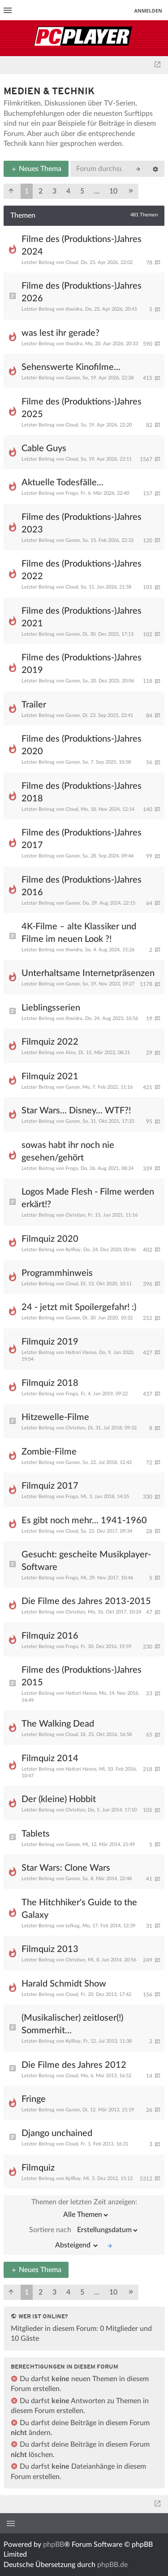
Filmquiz (38, 2167)
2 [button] (41, 191)
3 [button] (54, 191)
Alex (70, 1052)
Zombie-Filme (49, 1451)
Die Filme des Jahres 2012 (74, 2065)
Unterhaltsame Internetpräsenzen (88, 973)
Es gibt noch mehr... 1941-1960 (84, 1520)
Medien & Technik (49, 92)
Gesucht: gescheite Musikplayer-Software (86, 1561)
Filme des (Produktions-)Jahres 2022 (82, 570)
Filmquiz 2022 (50, 1041)
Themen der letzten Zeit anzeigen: (84, 2210)
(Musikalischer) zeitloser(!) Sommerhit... (72, 2024)
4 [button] (68, 191)
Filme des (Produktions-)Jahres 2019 (82, 664)
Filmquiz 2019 (50, 1341)
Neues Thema (36, 168)
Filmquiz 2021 (50, 1076)
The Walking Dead (58, 1723)
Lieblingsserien (51, 1007)
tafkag (72, 1925)
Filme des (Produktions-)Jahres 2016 (82, 886)
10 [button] (113, 191)
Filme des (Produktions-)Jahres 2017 (82, 839)
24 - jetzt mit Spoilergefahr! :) (79, 1307)
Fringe (34, 2099)
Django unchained (57, 2133)
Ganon (72, 377)
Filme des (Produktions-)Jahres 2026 (82, 292)
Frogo (71, 493)
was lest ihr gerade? (60, 333)
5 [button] (82, 191)
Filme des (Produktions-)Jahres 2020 (82, 745)
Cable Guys (44, 448)
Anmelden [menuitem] (148, 10)
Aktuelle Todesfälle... (62, 482)
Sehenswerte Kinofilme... (71, 367)
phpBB (53, 2544)
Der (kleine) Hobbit (59, 1799)
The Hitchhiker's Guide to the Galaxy (79, 1909)
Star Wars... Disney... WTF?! (76, 1110)
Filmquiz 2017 (50, 1485)
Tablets (36, 1833)
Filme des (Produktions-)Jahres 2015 (82, 1676)
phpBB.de (112, 2564)
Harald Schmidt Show (64, 1983)
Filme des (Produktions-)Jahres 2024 (82, 245)
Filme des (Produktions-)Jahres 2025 (82, 408)
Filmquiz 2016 (50, 1635)
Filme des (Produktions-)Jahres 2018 (82, 792)
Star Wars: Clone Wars (66, 1868)
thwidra (73, 309)
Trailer (34, 704)
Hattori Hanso (80, 1352)
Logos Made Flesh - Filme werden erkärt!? (88, 1198)
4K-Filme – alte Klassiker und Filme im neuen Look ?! (79, 933)
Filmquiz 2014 (50, 1758)
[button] (11, 191)
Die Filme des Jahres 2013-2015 (86, 1601)
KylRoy (73, 1249)
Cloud (71, 262)
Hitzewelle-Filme (55, 1417)
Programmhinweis (57, 1273)
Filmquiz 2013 (50, 1949)
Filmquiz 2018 (50, 1383)
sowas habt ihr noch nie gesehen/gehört (68, 1151)
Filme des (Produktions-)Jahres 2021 (82, 617)
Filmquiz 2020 (50, 1239)
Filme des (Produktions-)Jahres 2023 (82, 523)
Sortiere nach (84, 2230)
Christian (75, 1215)
